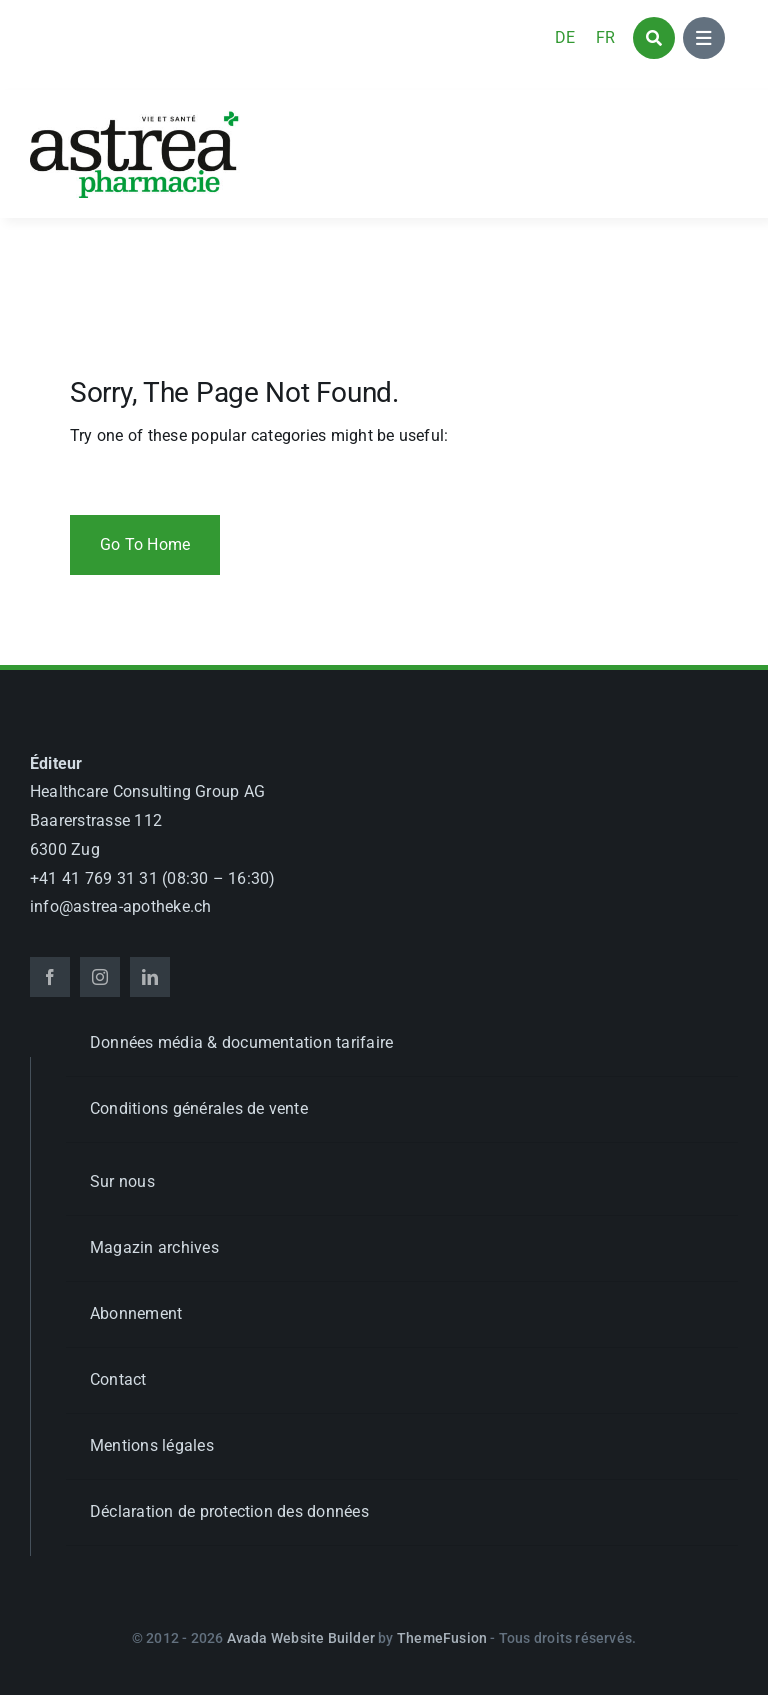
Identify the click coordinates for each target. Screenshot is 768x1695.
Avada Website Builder (301, 1638)
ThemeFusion (442, 1638)
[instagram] (100, 977)
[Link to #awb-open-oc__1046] (654, 38)
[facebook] (50, 977)
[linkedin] (150, 977)
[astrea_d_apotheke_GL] (135, 117)
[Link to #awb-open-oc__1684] (704, 38)
